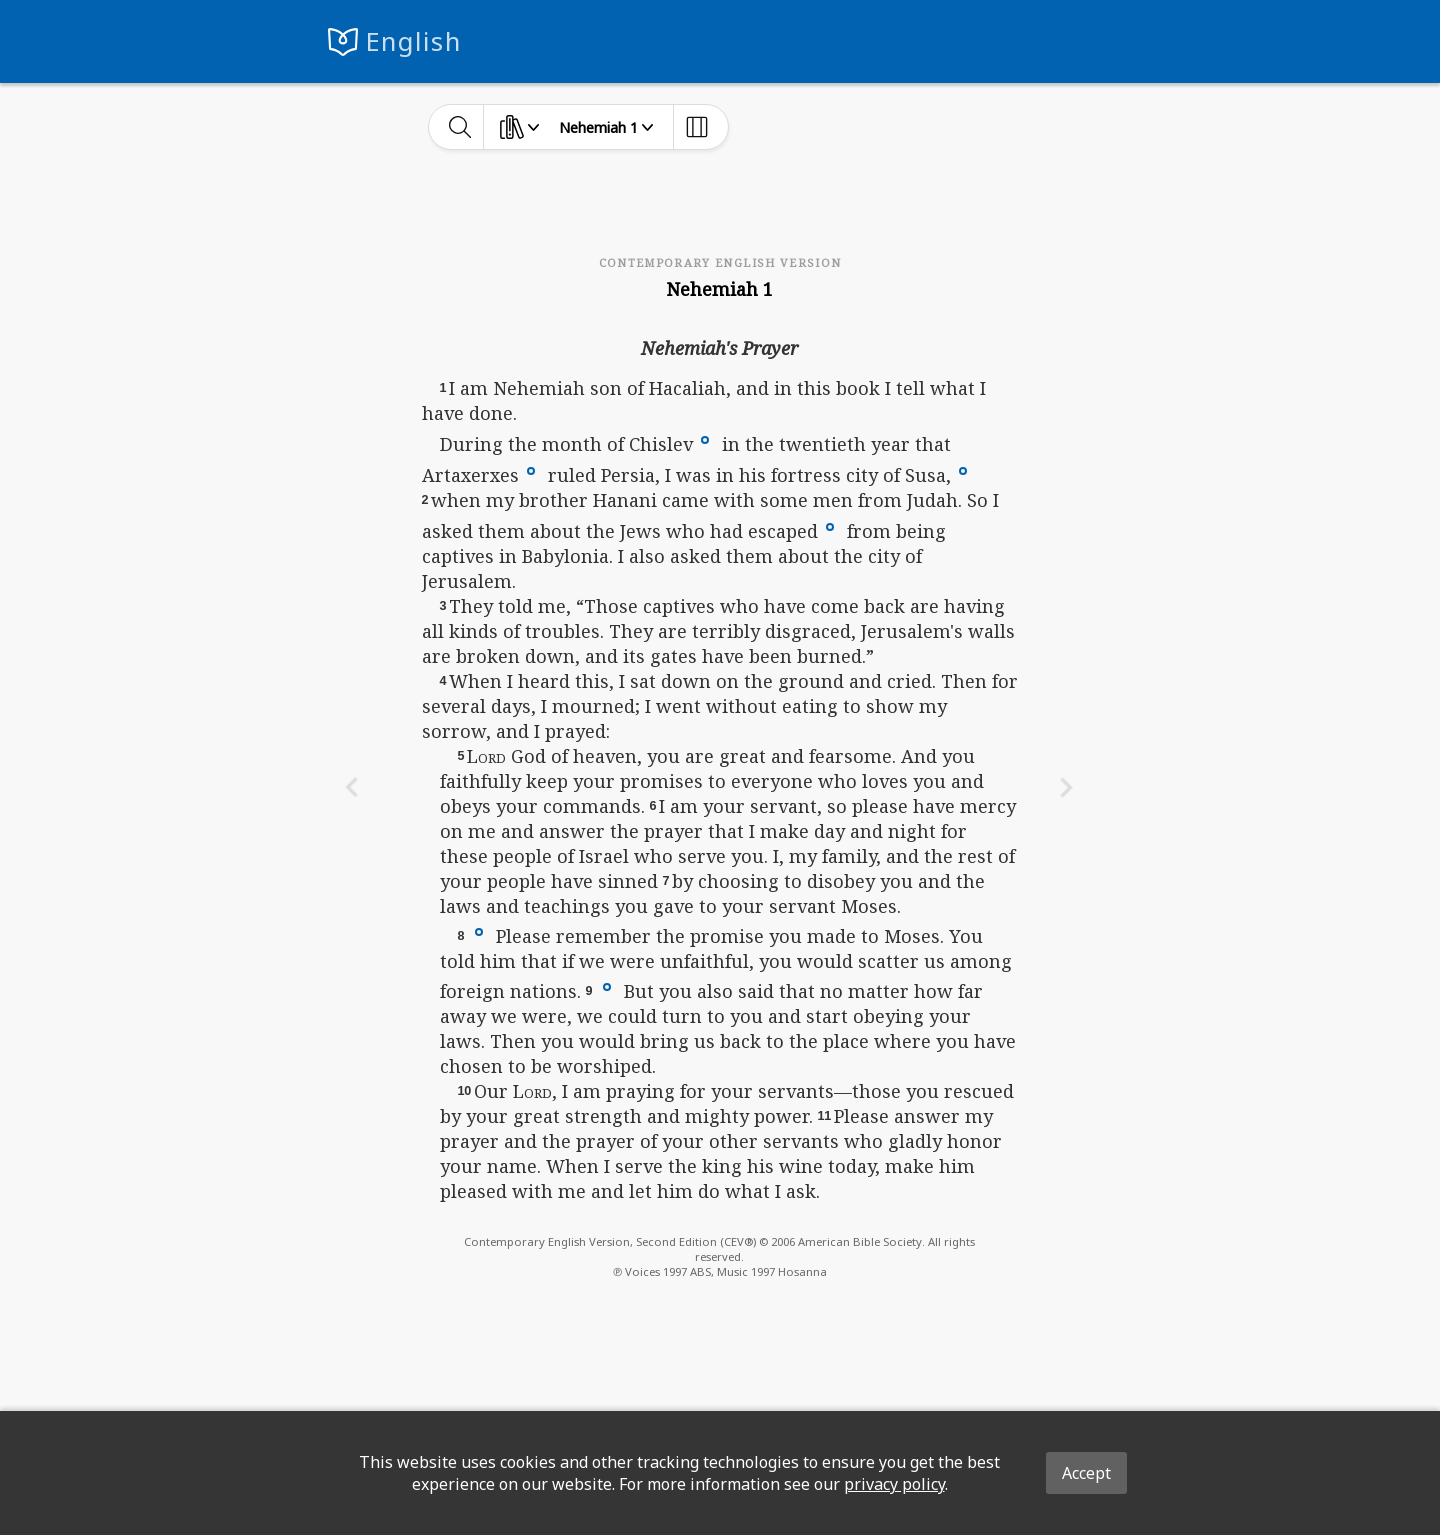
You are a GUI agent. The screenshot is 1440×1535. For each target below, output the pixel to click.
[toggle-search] (460, 127)
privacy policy (894, 1484)
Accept (1086, 1473)
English (413, 41)
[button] (705, 438)
